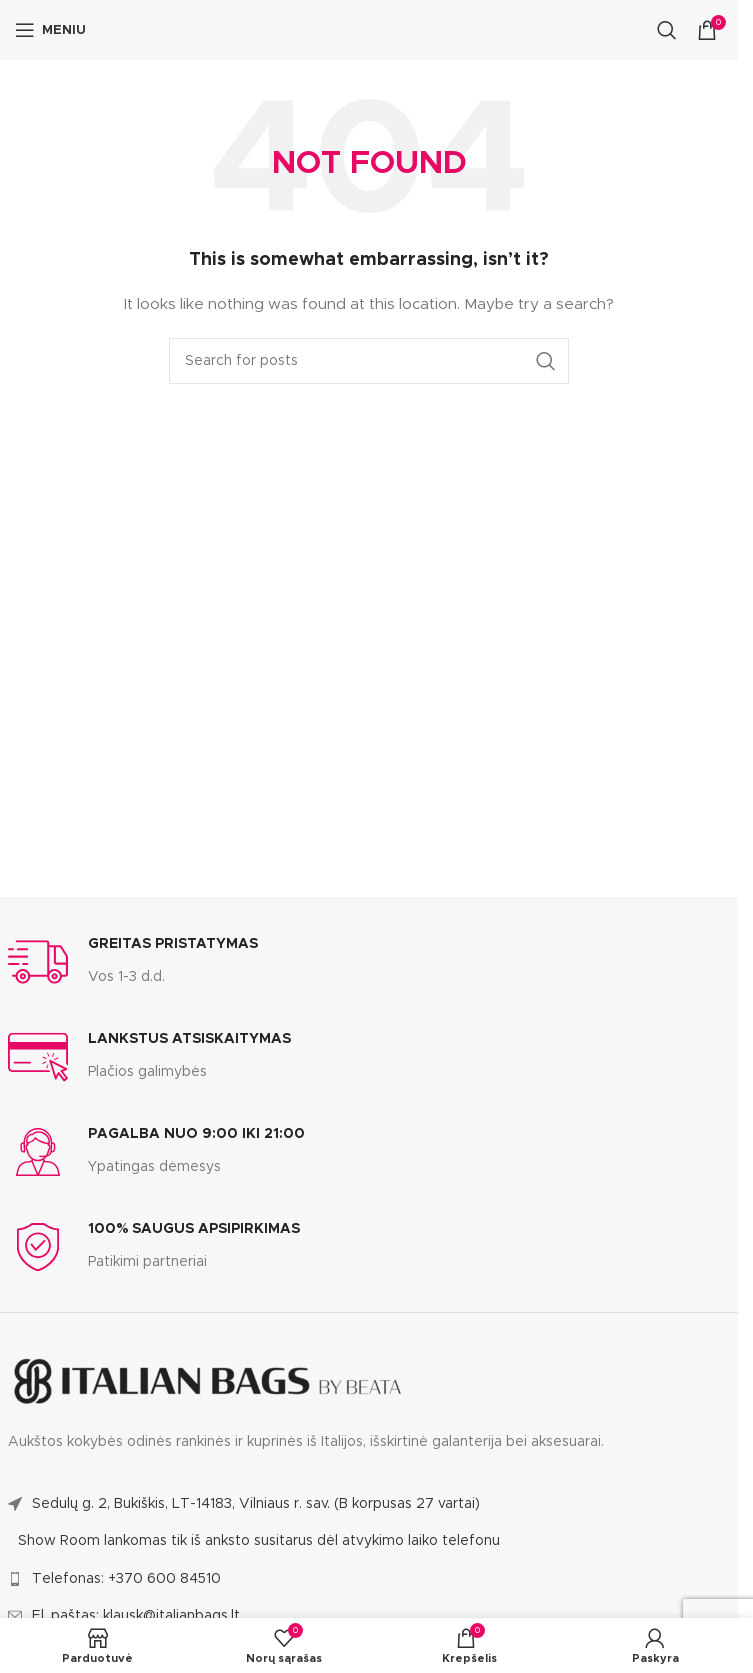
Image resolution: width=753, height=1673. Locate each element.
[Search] (667, 30)
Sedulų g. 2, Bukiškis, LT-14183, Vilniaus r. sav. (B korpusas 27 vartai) (256, 1504)
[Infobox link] (133, 962)
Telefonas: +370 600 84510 (126, 1579)
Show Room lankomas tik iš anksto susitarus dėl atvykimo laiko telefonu (259, 1541)
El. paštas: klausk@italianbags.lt (136, 1616)
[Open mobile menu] (50, 30)
